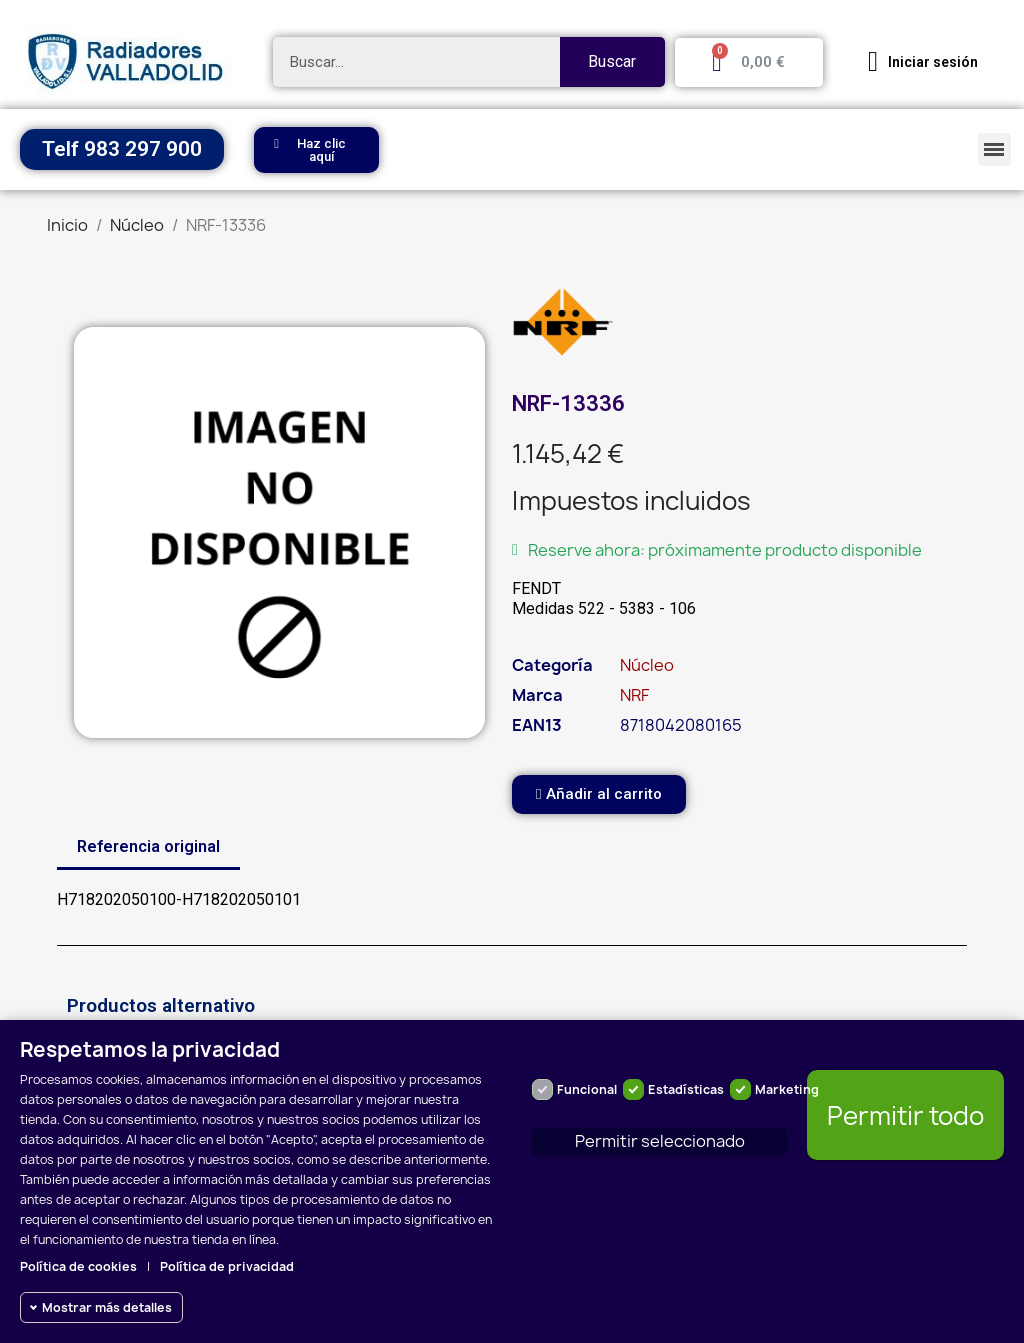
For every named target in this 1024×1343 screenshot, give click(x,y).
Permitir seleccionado (660, 1141)
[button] (316, 150)
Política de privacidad (227, 1266)
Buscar (612, 61)
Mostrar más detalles (107, 1307)
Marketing (787, 1089)
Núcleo (647, 665)
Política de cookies (78, 1266)
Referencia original (148, 846)
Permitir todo (905, 1115)
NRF (634, 695)
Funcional (587, 1089)
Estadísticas (686, 1089)
